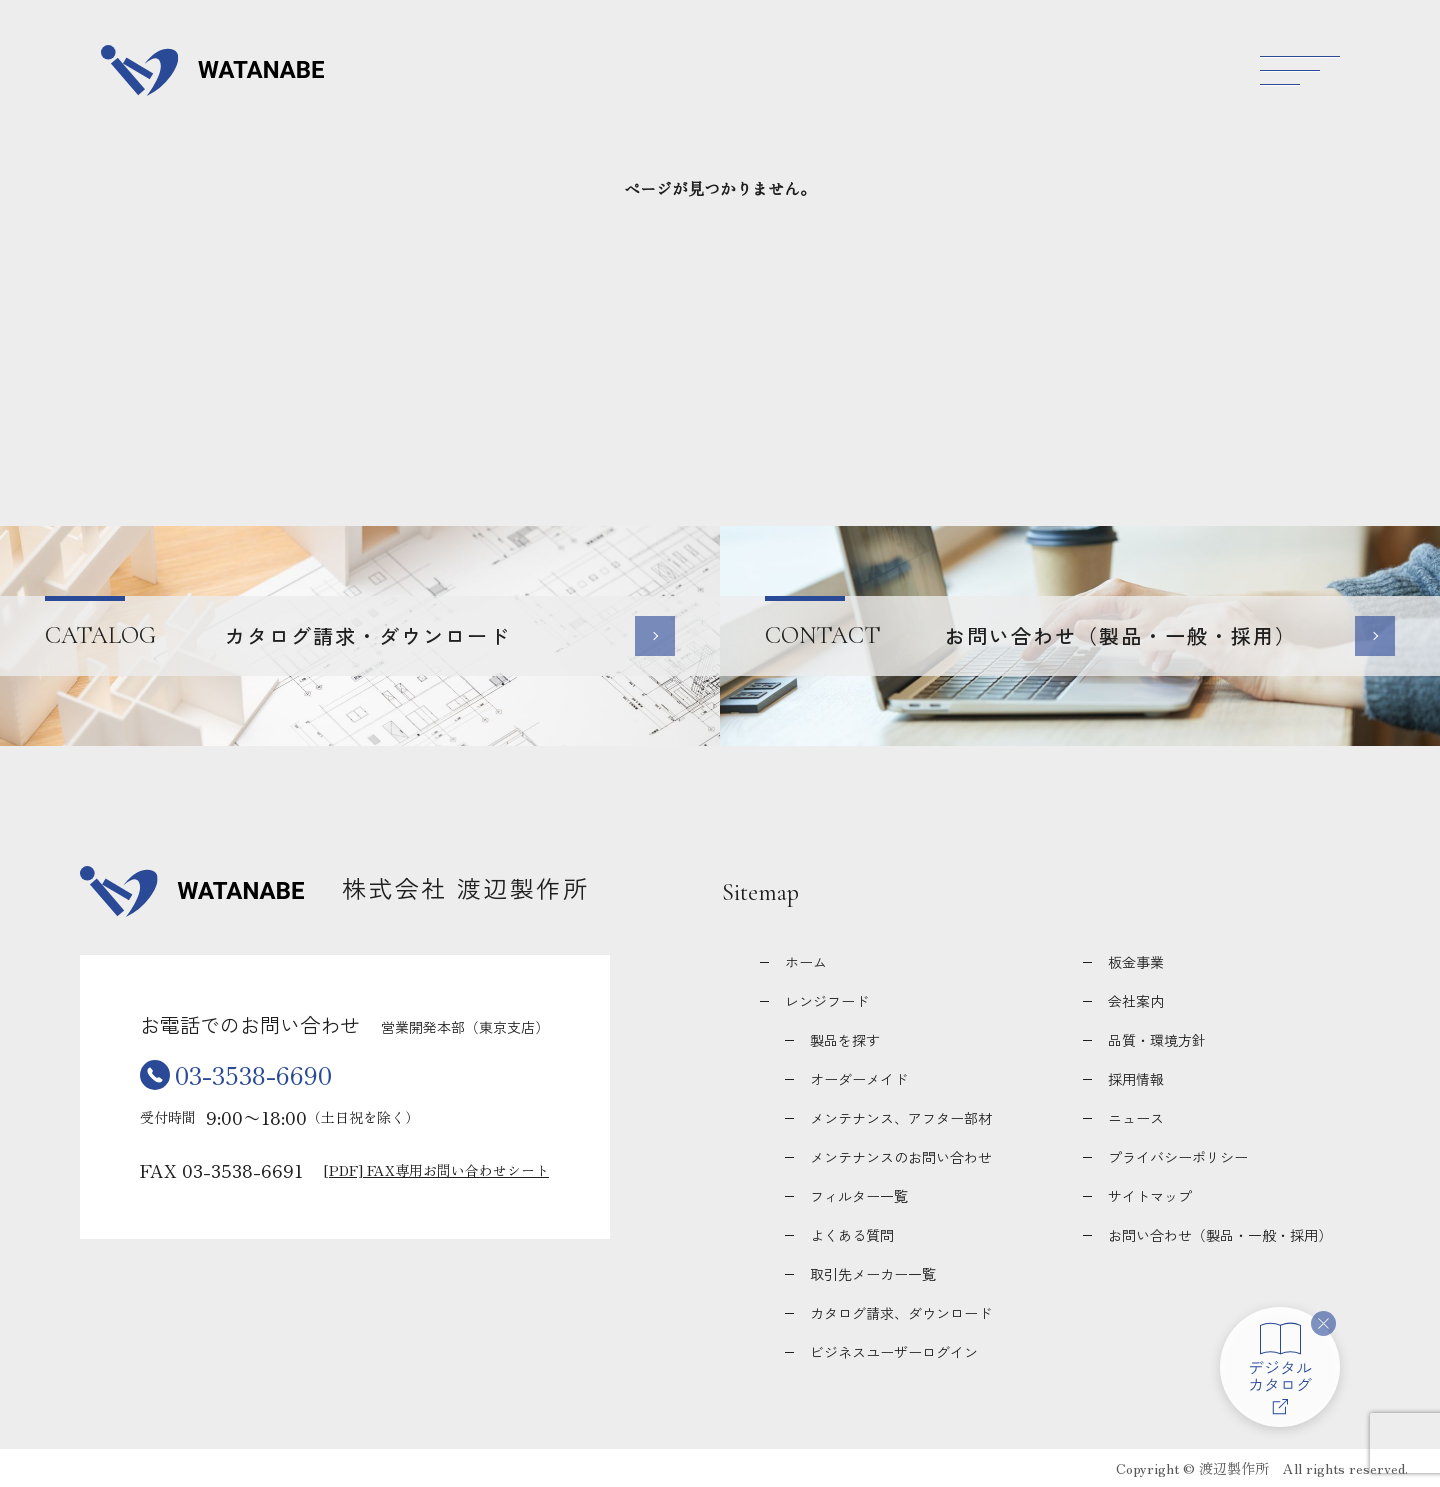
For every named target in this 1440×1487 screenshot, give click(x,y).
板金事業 (1136, 962)
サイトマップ (1150, 1196)
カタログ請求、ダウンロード (901, 1313)
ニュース (1136, 1118)
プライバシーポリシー (1178, 1157)
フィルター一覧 (859, 1196)
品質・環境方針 (1157, 1040)
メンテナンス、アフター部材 (901, 1118)
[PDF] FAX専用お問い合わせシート (436, 1170)
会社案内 (1136, 1001)
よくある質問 (852, 1235)
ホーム (806, 962)
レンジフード (827, 1001)
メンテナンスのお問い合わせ (901, 1157)
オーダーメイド (859, 1079)
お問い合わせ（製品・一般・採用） (1220, 1235)
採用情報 (1136, 1079)
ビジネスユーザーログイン (894, 1352)
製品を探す (845, 1040)
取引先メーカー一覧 (873, 1274)
